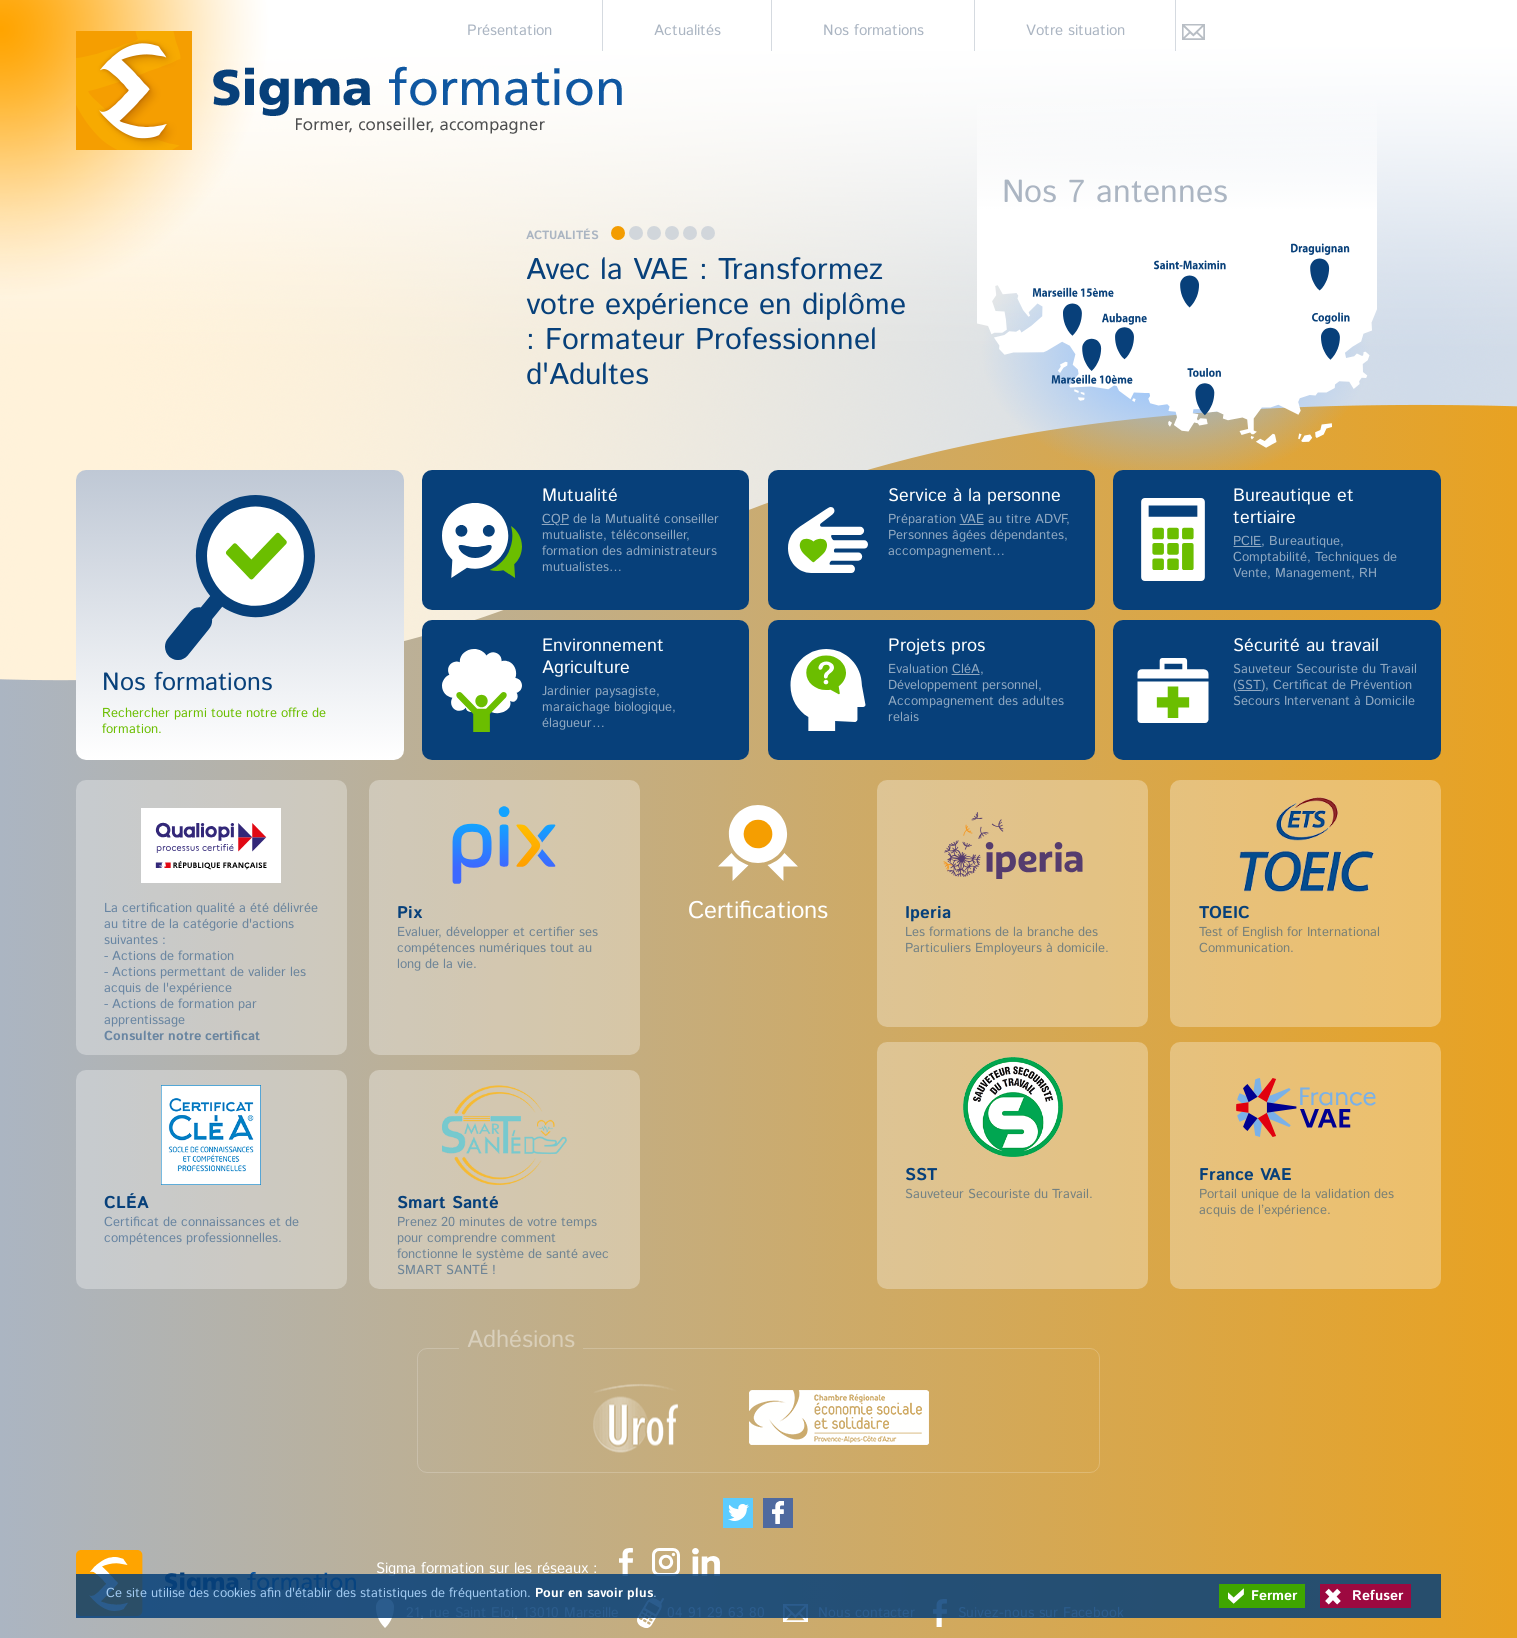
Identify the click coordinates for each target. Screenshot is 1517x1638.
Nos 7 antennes (1115, 190)
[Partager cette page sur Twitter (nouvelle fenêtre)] (738, 1513)
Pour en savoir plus (594, 1593)
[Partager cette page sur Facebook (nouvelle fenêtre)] (778, 1513)
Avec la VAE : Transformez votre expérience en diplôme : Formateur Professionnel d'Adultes (716, 323)
